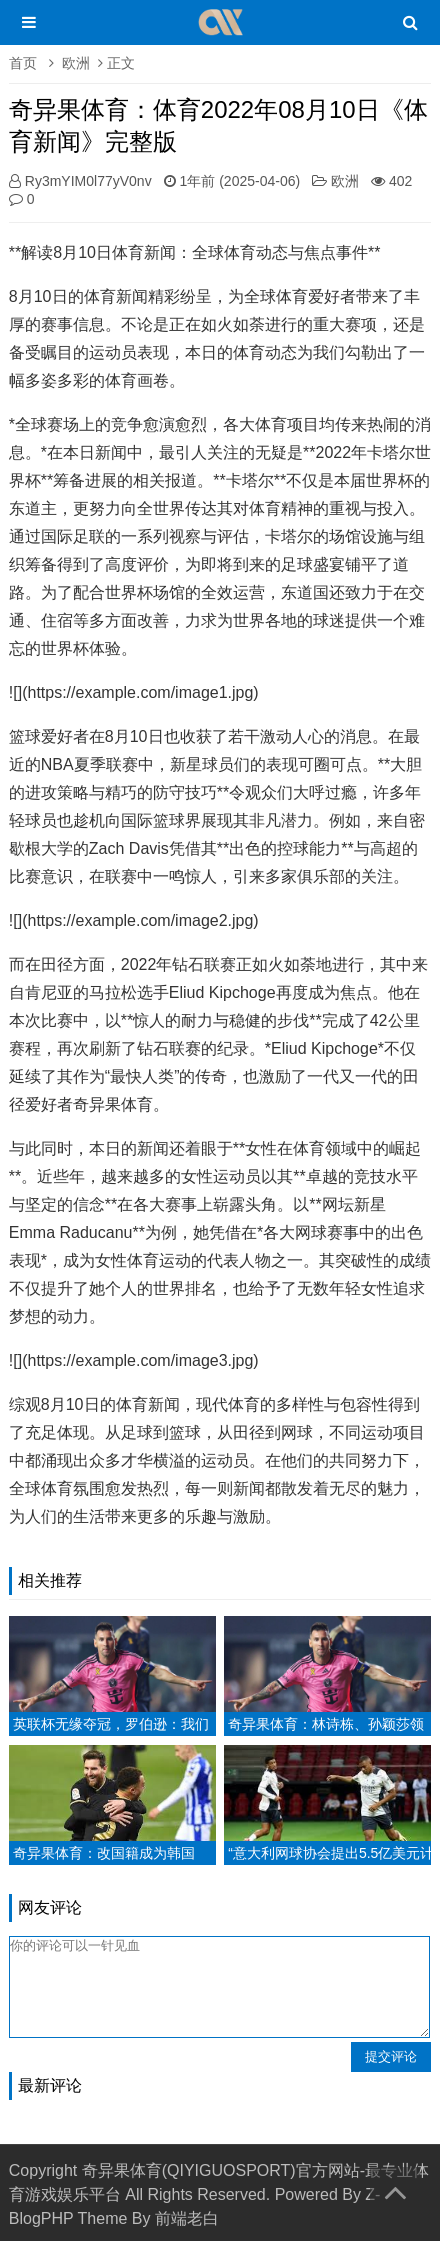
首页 (23, 63)
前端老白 (187, 2218)
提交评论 (391, 2056)
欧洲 (76, 63)
